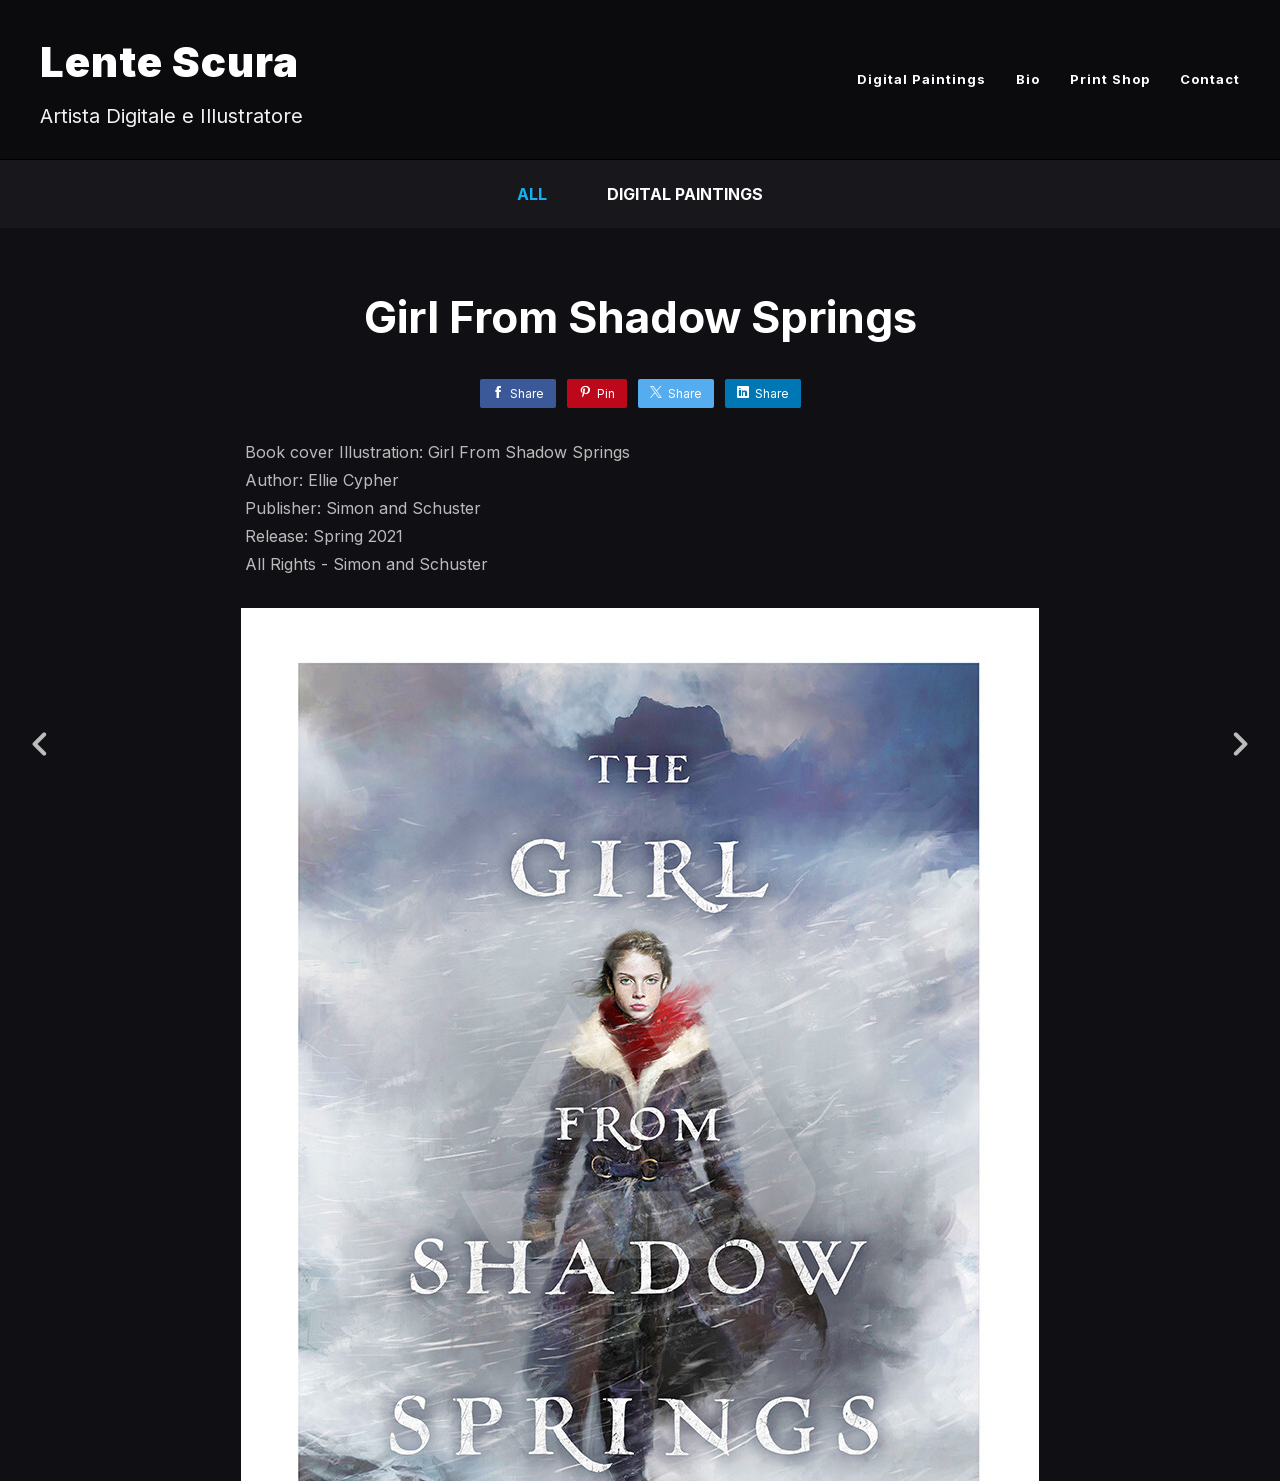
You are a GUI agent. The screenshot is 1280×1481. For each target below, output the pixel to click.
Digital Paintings (921, 79)
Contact (1210, 79)
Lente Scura (169, 61)
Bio (1028, 79)
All (532, 194)
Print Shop (1110, 79)
